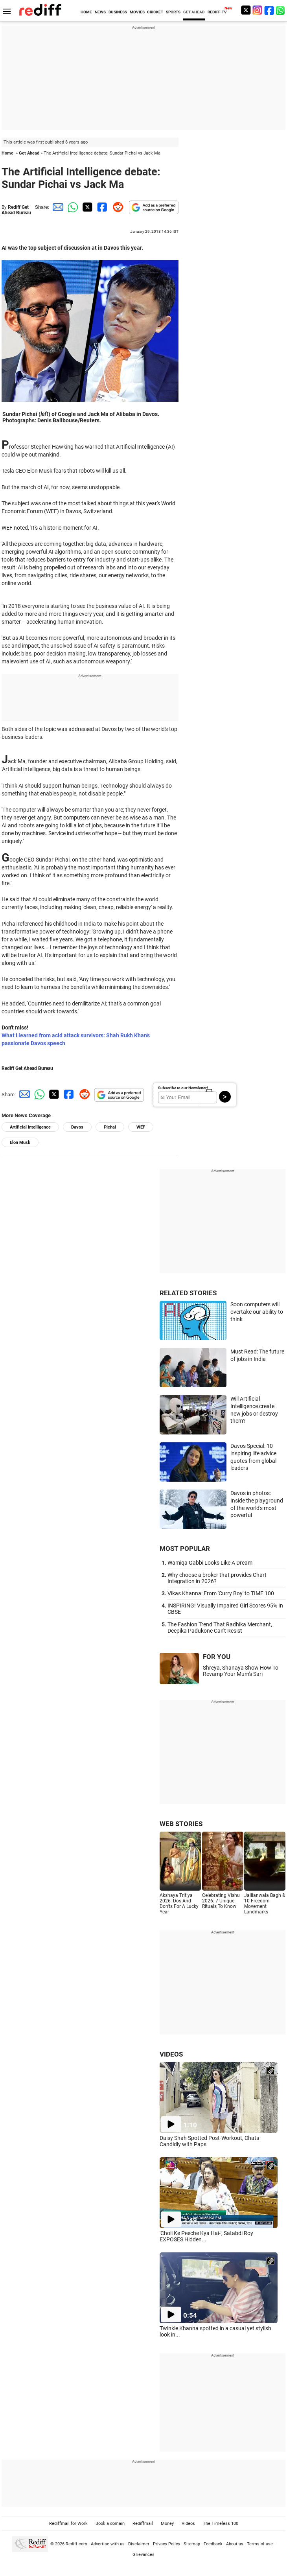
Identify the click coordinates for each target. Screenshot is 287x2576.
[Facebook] (269, 10)
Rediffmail (142, 2523)
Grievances (143, 2554)
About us (234, 2544)
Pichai (110, 1127)
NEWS (100, 12)
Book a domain (110, 2523)
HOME (86, 12)
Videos (188, 2523)
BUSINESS (118, 12)
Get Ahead (29, 153)
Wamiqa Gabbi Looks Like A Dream (209, 1563)
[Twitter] (246, 10)
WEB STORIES (181, 1824)
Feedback (213, 2544)
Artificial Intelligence (30, 1127)
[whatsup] (281, 10)
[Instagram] (257, 10)
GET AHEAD (194, 12)
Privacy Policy (166, 2544)
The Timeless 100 (220, 2523)
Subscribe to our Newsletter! (183, 1087)
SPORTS (173, 12)
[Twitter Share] (86, 207)
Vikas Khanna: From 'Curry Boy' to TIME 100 (220, 1593)
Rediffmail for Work (68, 2523)
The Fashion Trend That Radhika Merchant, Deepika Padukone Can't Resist (219, 1627)
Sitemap (192, 2544)
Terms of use (260, 2544)
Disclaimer (138, 2544)
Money (167, 2523)
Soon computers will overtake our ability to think (256, 1311)
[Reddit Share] (116, 207)
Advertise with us (108, 2544)
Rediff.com (76, 2544)
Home (7, 153)
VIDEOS (171, 2054)
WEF (140, 1127)
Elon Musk (20, 1142)
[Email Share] (56, 207)
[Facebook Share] (101, 207)
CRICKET (155, 12)
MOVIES (137, 12)
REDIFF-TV (217, 12)
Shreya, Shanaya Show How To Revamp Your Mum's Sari (240, 1671)
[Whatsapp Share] (71, 207)
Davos (77, 1127)
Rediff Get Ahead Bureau (16, 209)
